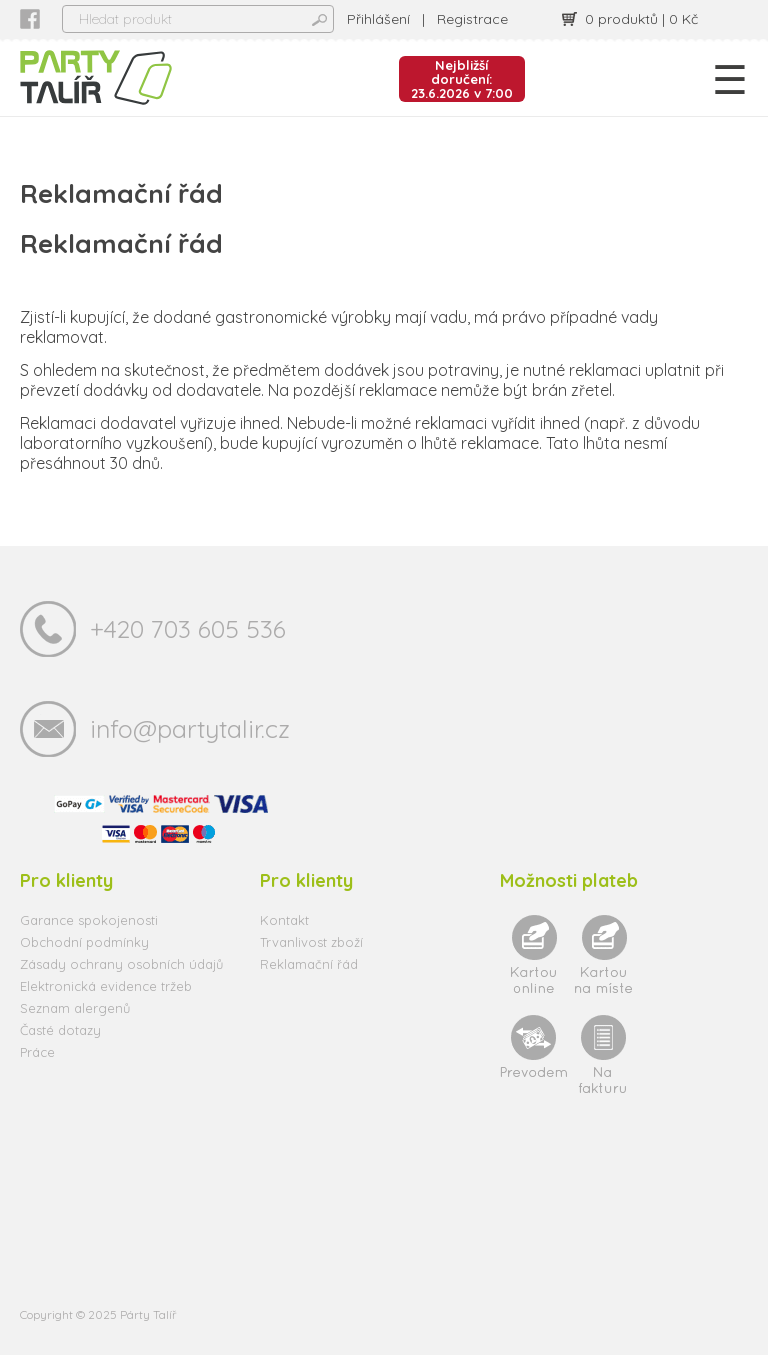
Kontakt (284, 920)
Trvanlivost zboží (311, 942)
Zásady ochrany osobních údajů (121, 964)
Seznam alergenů (75, 1008)
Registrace (472, 19)
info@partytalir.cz (190, 728)
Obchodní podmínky (84, 942)
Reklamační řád (309, 964)
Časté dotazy (60, 1030)
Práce (37, 1052)
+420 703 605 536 (188, 628)
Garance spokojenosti (89, 920)
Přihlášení (378, 19)
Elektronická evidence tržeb (106, 986)
